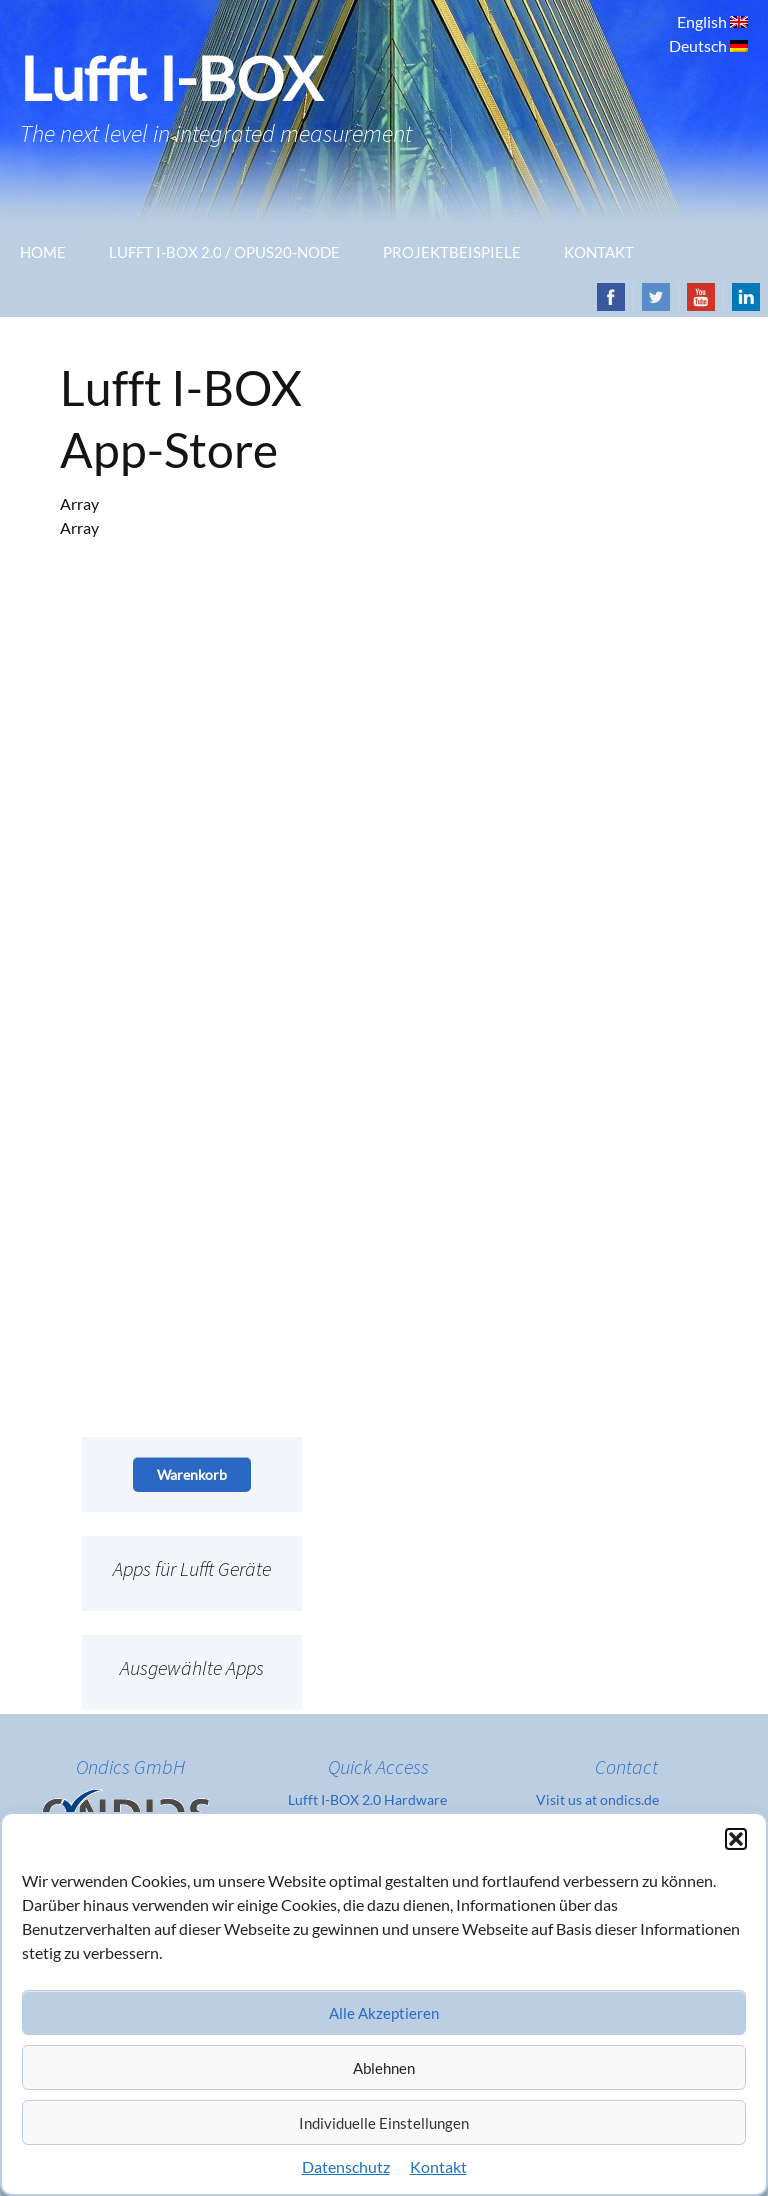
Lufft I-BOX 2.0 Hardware (367, 1799)
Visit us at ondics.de (597, 1799)
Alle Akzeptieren (384, 2013)
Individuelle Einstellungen (384, 2123)
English (703, 21)
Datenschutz (346, 2166)
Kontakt (438, 2166)
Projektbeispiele (452, 252)
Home (43, 252)
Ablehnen (384, 2068)
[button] (736, 1839)
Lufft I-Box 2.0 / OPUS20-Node (224, 252)
